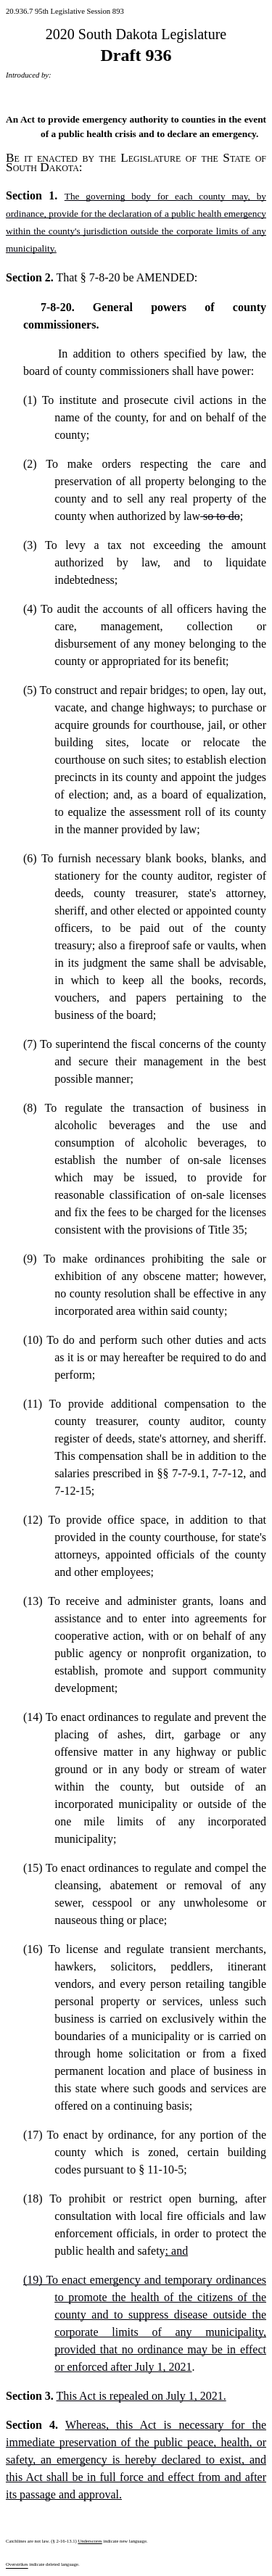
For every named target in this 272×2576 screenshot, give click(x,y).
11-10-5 (165, 2169)
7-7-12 (228, 1473)
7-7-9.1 (189, 1473)
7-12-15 (72, 1491)
